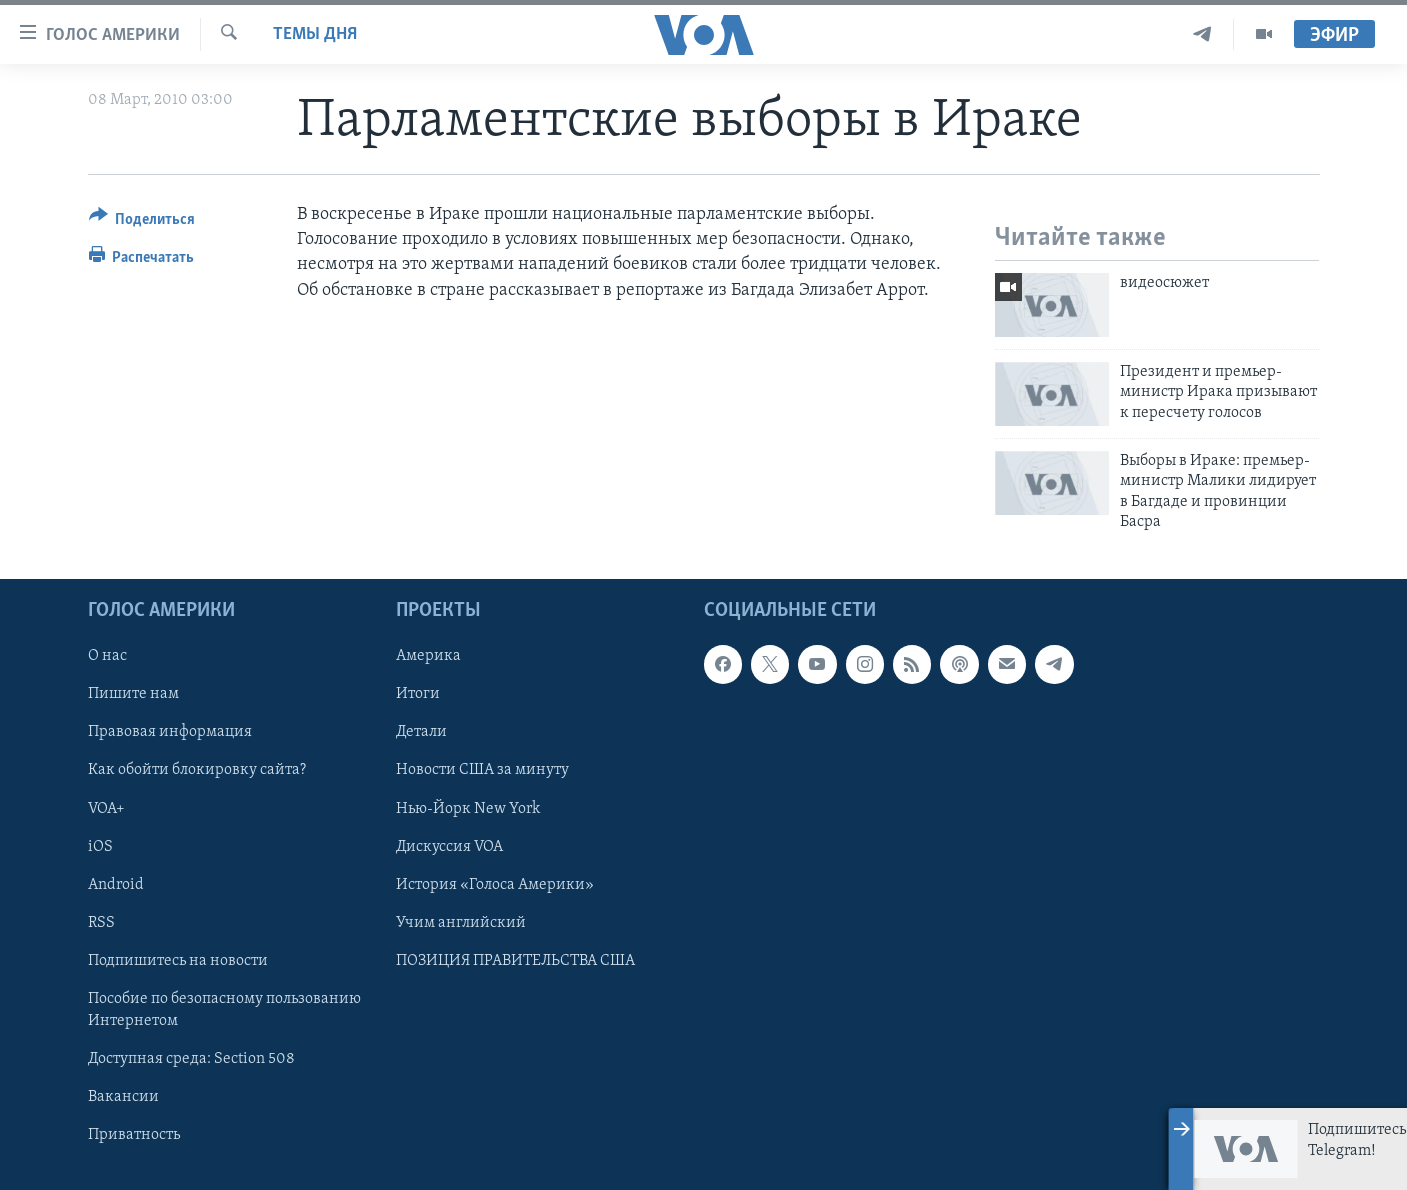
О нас (107, 657)
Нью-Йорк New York (468, 809)
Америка (428, 657)
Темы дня (315, 34)
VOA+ (106, 809)
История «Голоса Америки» (495, 885)
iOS (100, 847)
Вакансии (123, 1097)
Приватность (134, 1135)
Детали (421, 733)
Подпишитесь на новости (178, 961)
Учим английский (461, 923)
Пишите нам (133, 695)
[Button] (142, 222)
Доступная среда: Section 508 (191, 1059)
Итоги (418, 695)
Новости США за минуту (482, 771)
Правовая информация (170, 733)
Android (116, 885)
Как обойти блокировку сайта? (197, 771)
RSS (101, 923)
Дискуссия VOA (449, 847)
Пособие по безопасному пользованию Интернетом (224, 1010)
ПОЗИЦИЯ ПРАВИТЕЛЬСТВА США (515, 961)
